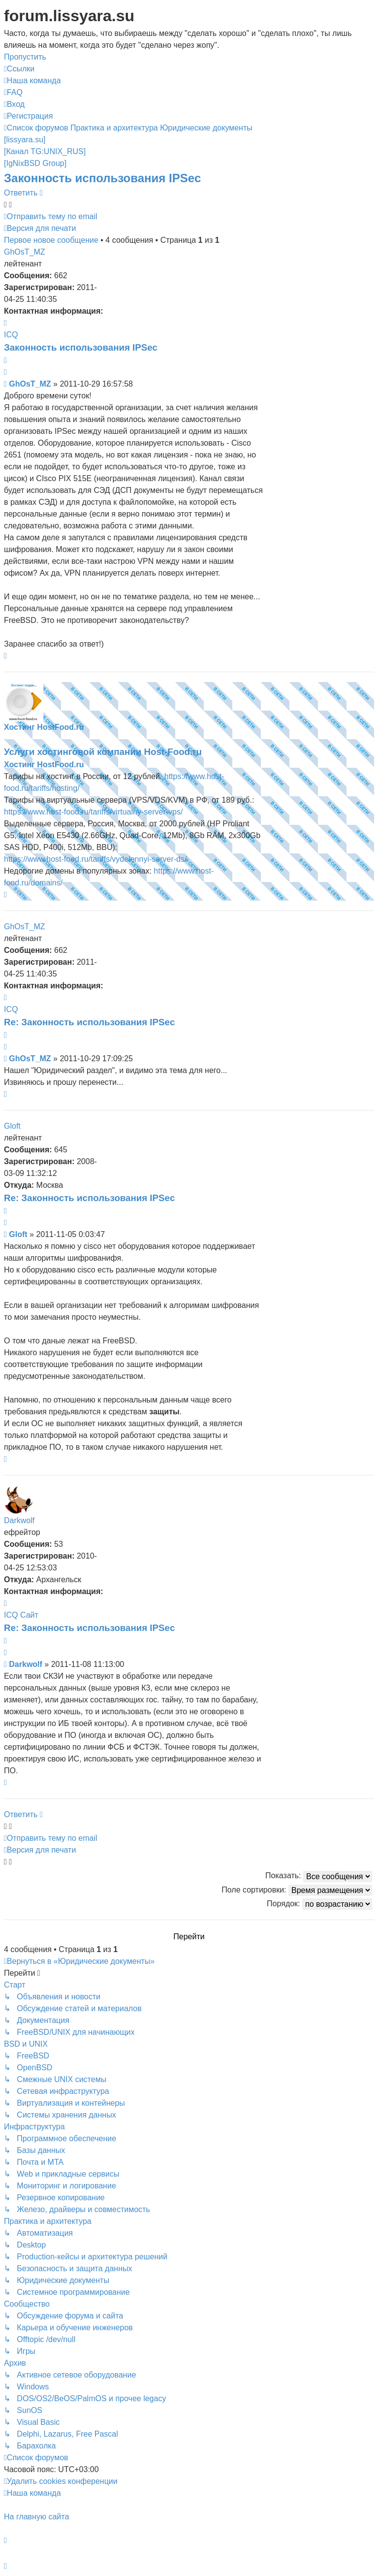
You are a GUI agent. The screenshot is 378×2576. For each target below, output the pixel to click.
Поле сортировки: (296, 1890)
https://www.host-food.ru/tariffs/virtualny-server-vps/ (93, 812)
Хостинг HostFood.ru (44, 727)
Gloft (12, 1126)
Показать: (318, 1876)
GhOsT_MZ (24, 252)
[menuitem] (32, 80)
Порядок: (319, 1904)
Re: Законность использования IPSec (89, 1022)
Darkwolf (19, 1520)
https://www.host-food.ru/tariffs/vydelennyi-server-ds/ (95, 859)
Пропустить (25, 57)
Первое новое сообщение (51, 240)
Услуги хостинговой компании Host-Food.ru (103, 752)
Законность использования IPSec (102, 178)
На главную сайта (36, 2516)
